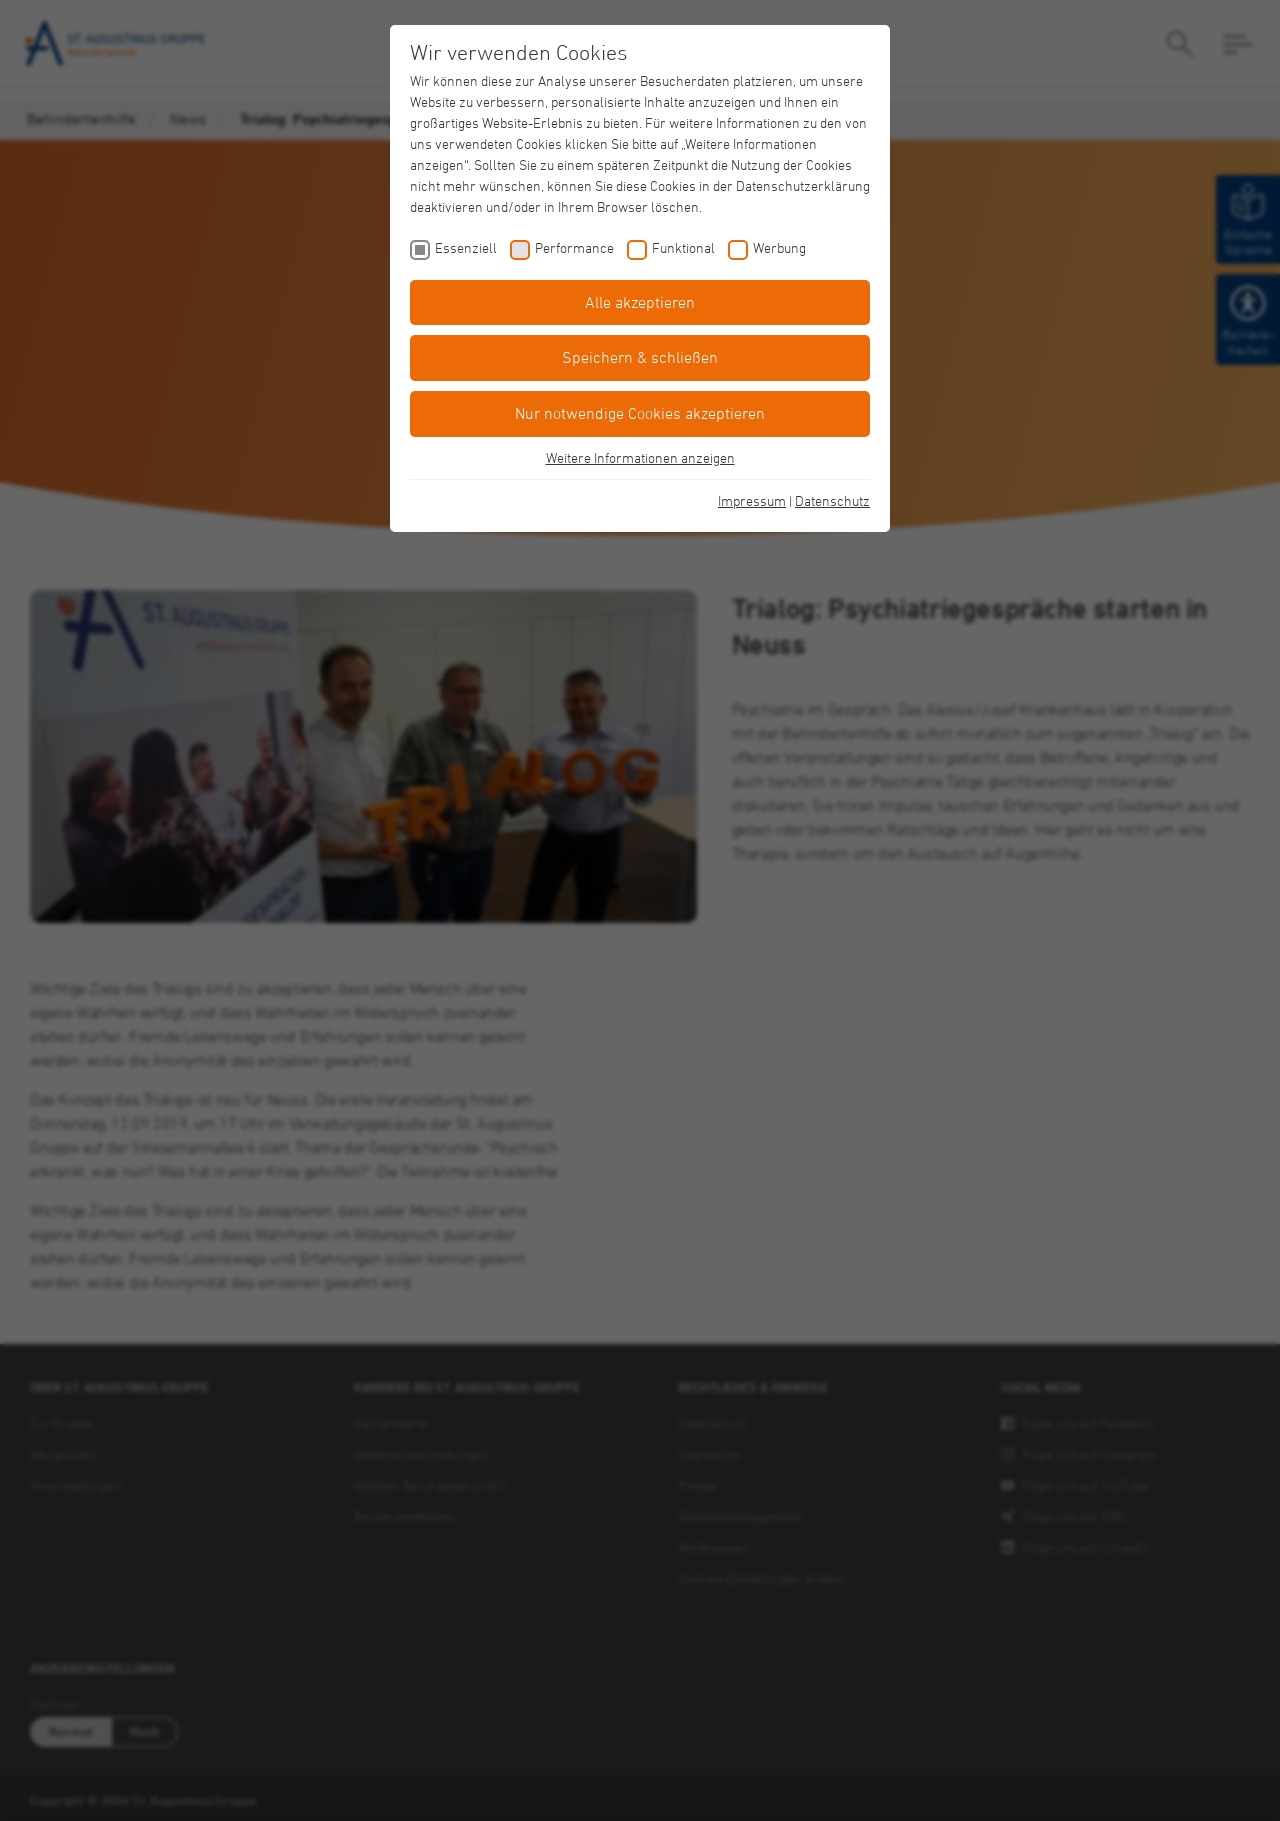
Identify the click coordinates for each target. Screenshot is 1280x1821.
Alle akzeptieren (640, 302)
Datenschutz (832, 500)
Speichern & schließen (640, 357)
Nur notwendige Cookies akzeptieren (640, 413)
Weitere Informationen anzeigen (640, 457)
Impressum (752, 500)
